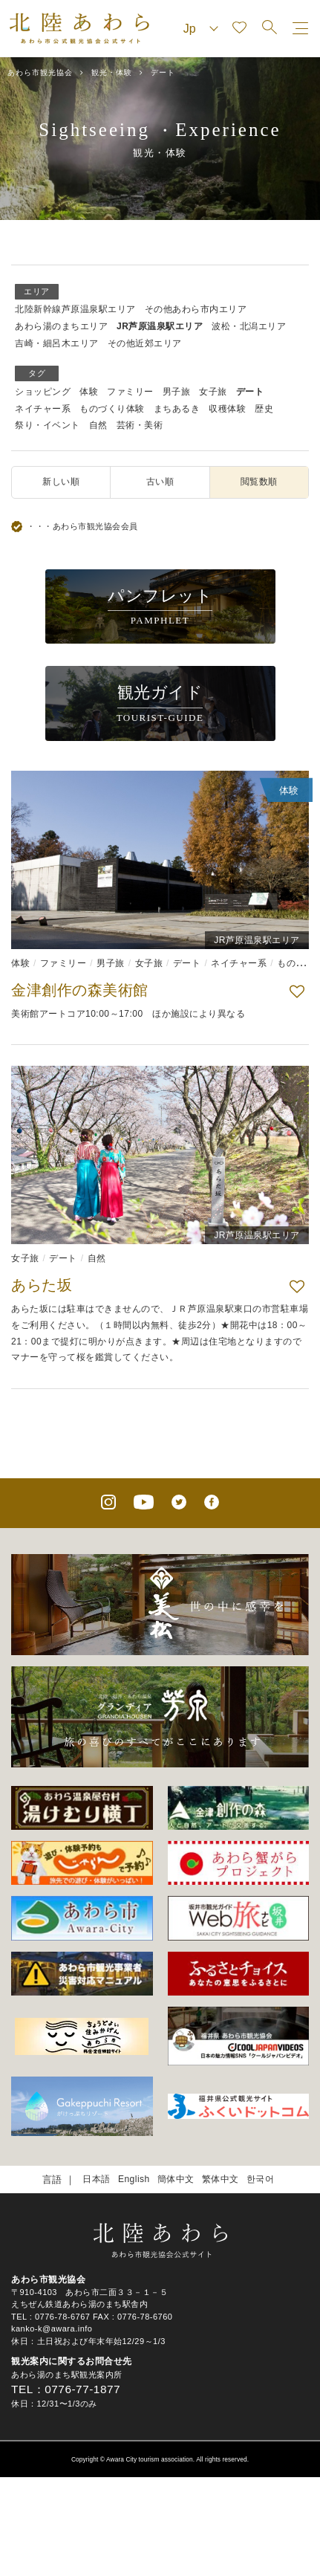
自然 (98, 425)
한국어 (260, 2179)
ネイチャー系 (43, 409)
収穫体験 (227, 409)
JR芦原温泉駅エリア (160, 326)
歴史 (264, 409)
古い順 (160, 481)
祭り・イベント (47, 425)
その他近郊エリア (145, 343)
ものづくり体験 (112, 409)
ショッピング (43, 391)
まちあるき (177, 409)
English (134, 2179)
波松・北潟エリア (249, 326)
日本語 (96, 2179)
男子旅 (177, 391)
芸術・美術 (140, 425)
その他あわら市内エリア (196, 309)
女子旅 (213, 391)
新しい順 (60, 481)
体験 (88, 391)
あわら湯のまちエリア (61, 326)
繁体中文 (220, 2179)
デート (250, 391)
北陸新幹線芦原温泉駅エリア (75, 309)
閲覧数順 (259, 481)
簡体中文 (176, 2179)
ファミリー (130, 391)
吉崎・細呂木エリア (57, 343)
